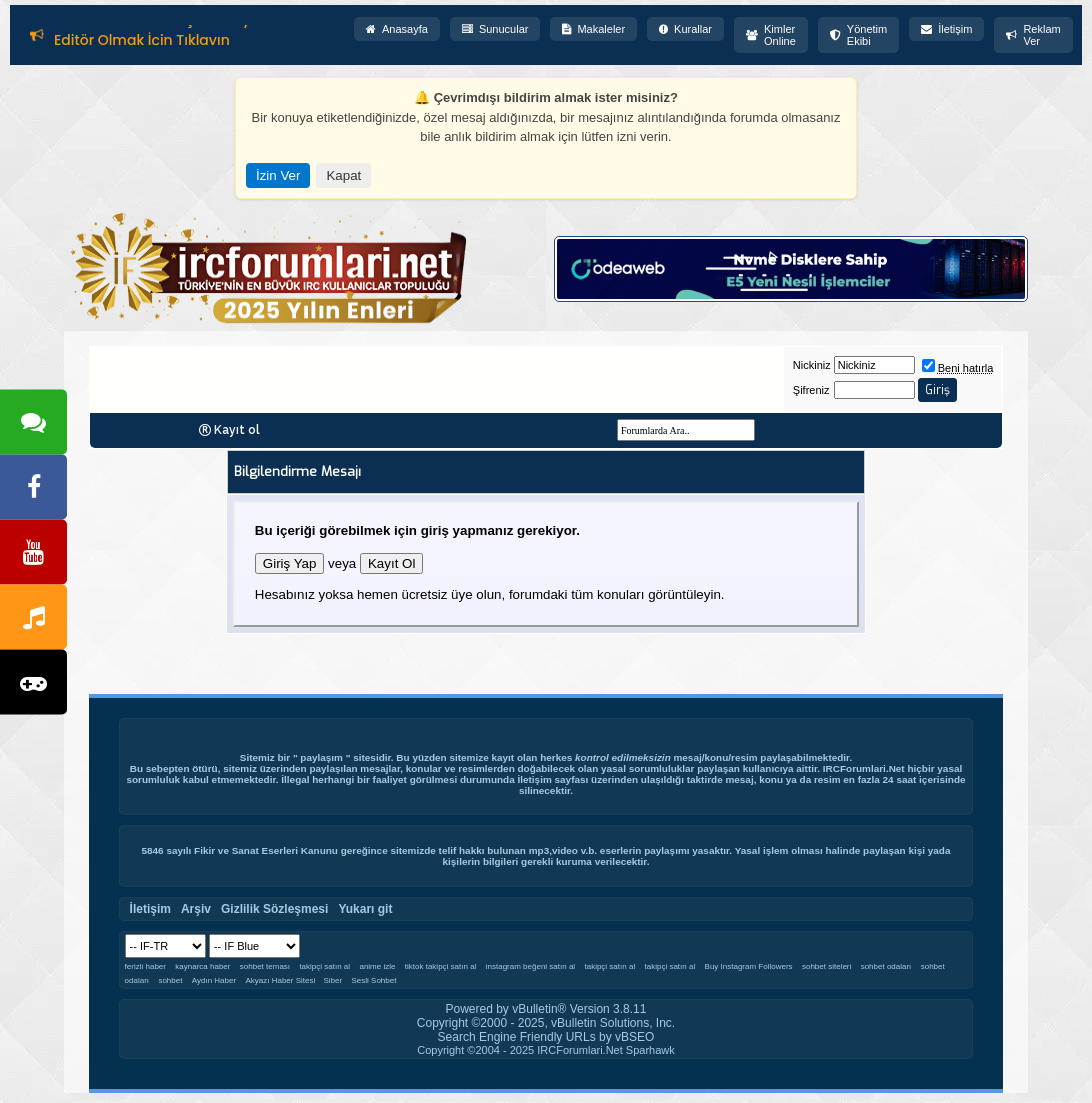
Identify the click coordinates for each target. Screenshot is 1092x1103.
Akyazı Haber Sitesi (281, 980)
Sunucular (495, 29)
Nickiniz (812, 365)
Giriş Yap (290, 563)
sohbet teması (265, 966)
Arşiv (196, 909)
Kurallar (685, 29)
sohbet (170, 980)
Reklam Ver (1033, 35)
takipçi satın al (324, 966)
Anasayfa (397, 29)
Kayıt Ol (391, 563)
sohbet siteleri (826, 966)
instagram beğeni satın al (530, 966)
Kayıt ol (237, 430)
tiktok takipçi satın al (441, 966)
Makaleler (593, 29)
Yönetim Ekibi (858, 35)
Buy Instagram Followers (749, 966)
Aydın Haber (214, 980)
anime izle (377, 966)
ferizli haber (145, 966)
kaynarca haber (202, 966)
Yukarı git (365, 909)
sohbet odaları (886, 966)
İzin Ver (278, 175)
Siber (332, 980)
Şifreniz (811, 390)
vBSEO (634, 1037)
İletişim (946, 29)
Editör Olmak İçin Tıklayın (142, 41)
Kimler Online (771, 35)
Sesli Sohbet (374, 980)
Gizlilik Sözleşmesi (274, 909)
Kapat (343, 175)
